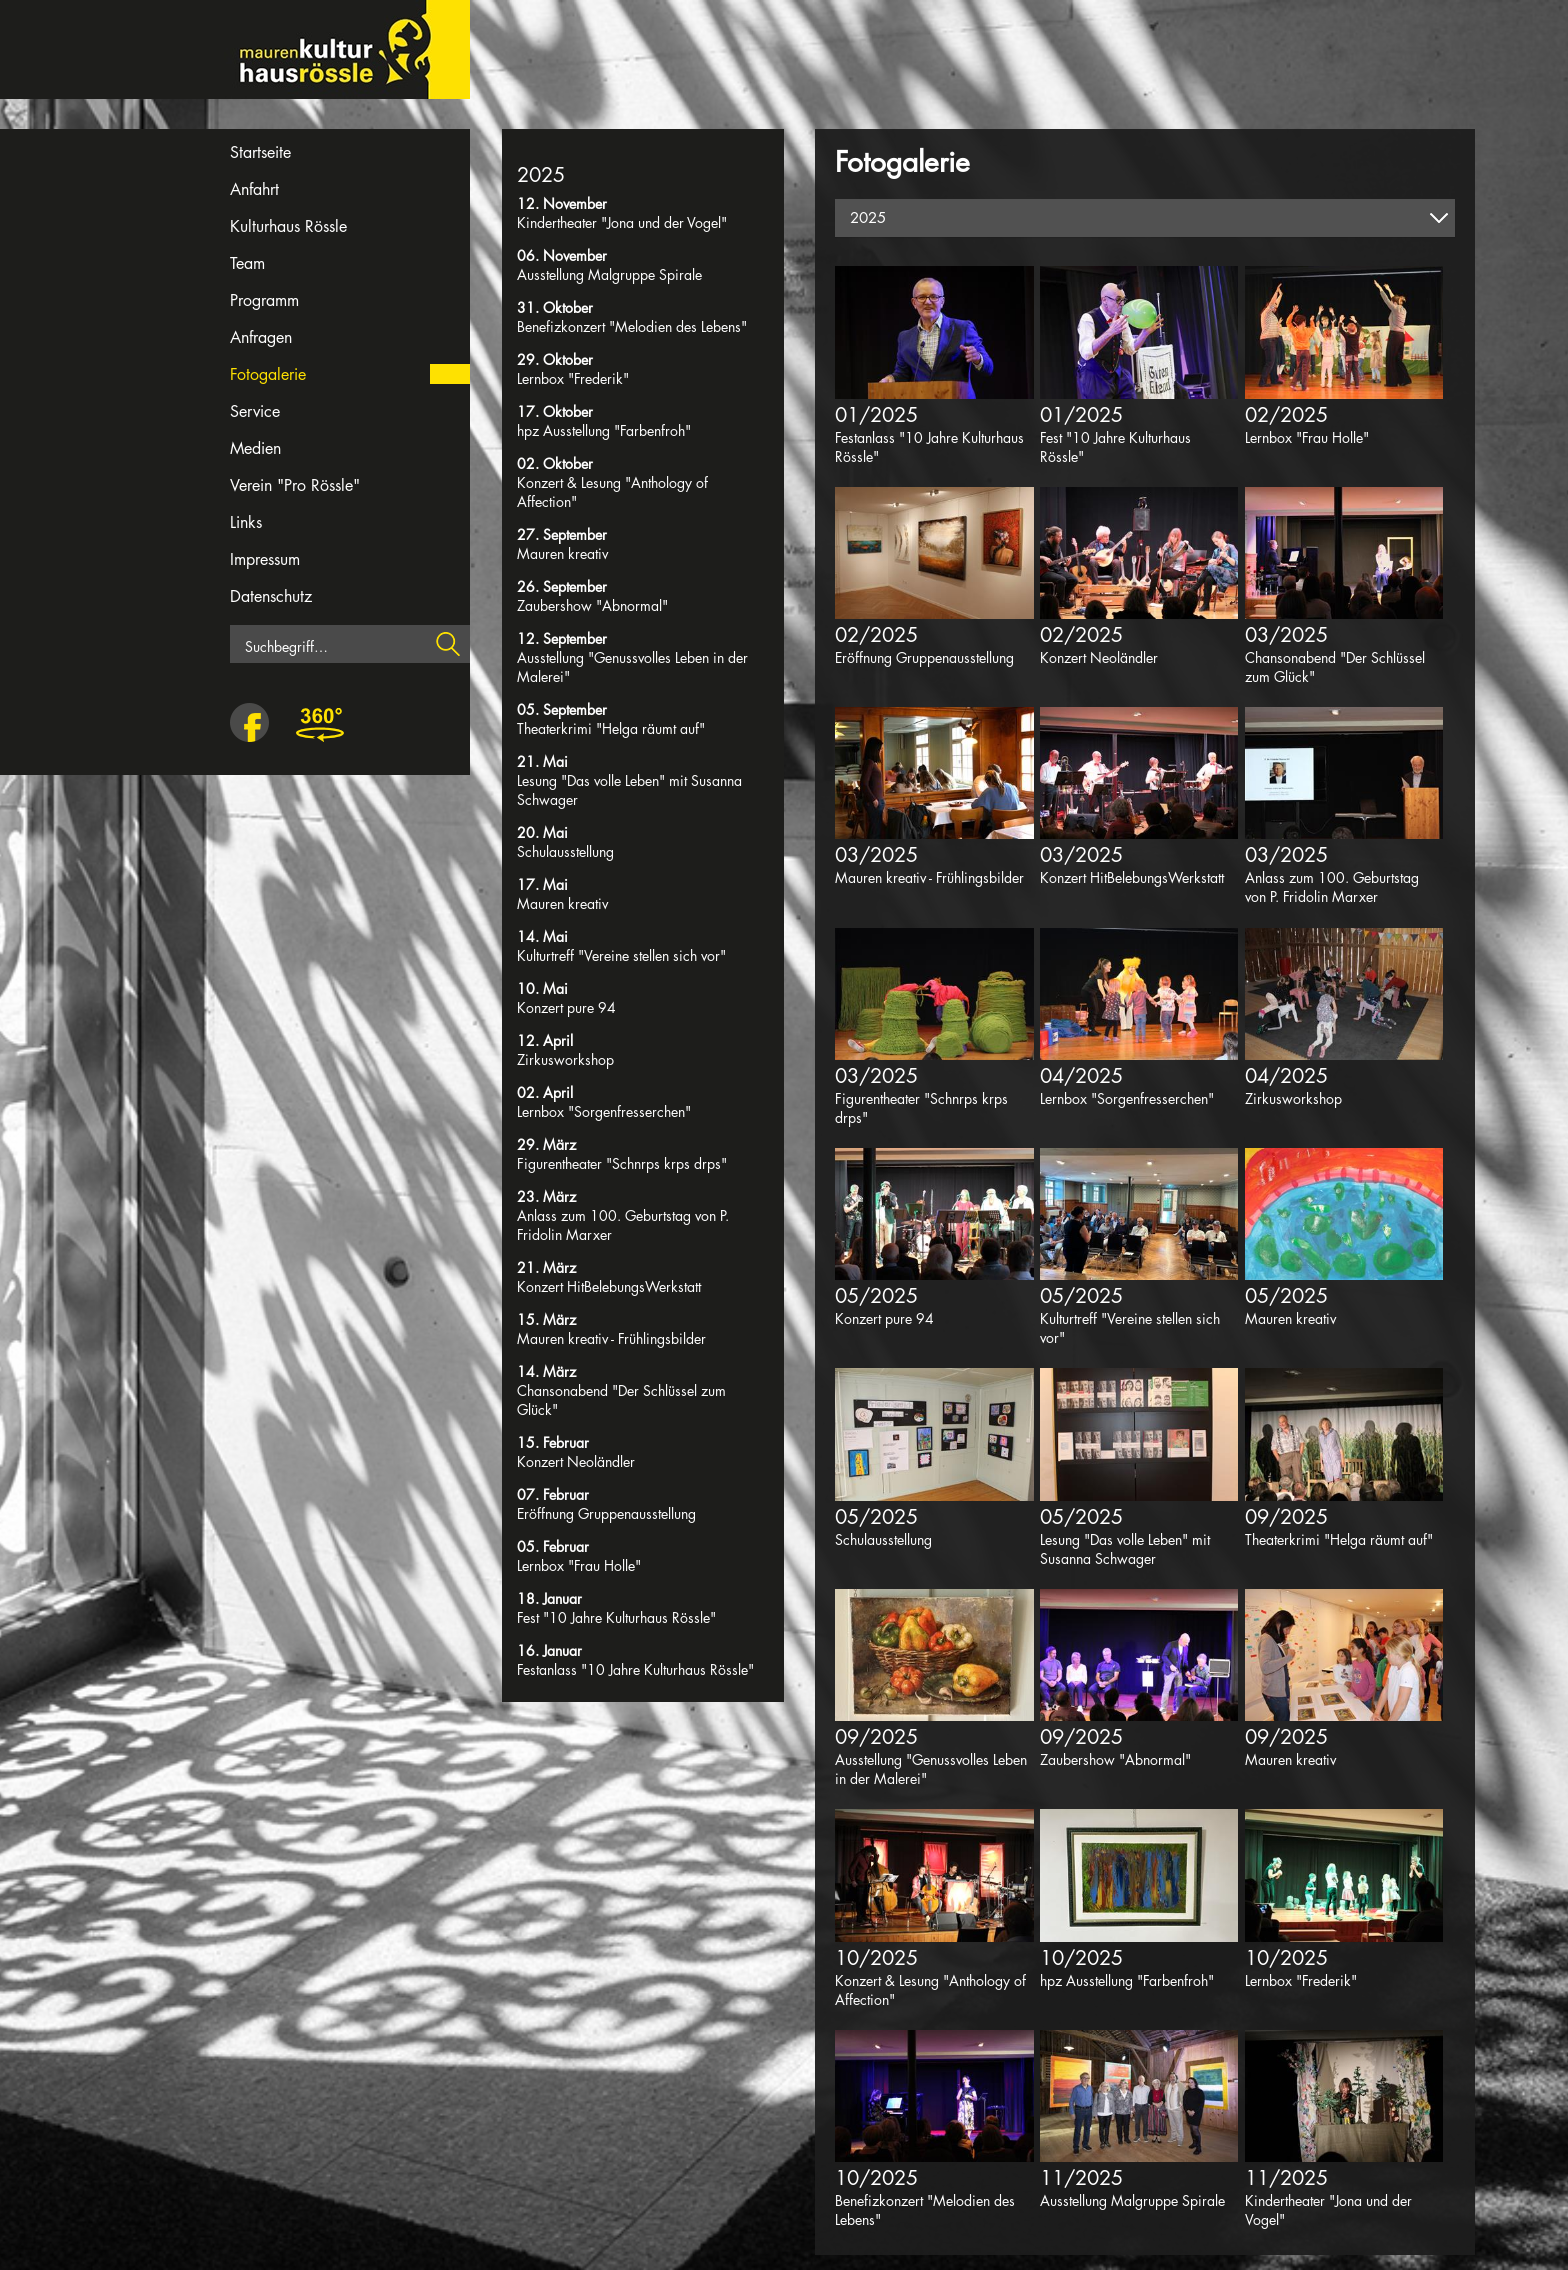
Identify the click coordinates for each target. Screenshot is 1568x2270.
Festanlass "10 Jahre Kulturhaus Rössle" (635, 1669)
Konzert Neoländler (576, 1461)
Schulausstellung (565, 851)
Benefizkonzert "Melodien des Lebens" (632, 326)
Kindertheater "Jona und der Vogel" (622, 222)
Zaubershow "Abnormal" (592, 605)
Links (246, 522)
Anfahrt (254, 189)
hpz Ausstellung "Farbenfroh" (604, 430)
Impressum (265, 559)
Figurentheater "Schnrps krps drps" (622, 1163)
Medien (255, 448)
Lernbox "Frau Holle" (579, 1565)
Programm (264, 300)
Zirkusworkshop (565, 1059)
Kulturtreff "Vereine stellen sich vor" (621, 955)
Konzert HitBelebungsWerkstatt (609, 1286)
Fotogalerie (268, 374)
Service (255, 411)
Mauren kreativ (562, 553)
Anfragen (261, 337)
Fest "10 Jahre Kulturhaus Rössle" (616, 1617)
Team (247, 263)
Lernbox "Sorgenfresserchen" (604, 1111)
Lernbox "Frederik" (573, 378)
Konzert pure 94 (566, 1007)
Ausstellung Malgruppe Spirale (609, 274)
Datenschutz (271, 596)
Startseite (260, 152)
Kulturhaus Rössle (288, 226)
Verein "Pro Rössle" (295, 485)
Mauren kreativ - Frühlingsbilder (611, 1338)
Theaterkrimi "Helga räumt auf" (611, 728)
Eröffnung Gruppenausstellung (606, 1513)
